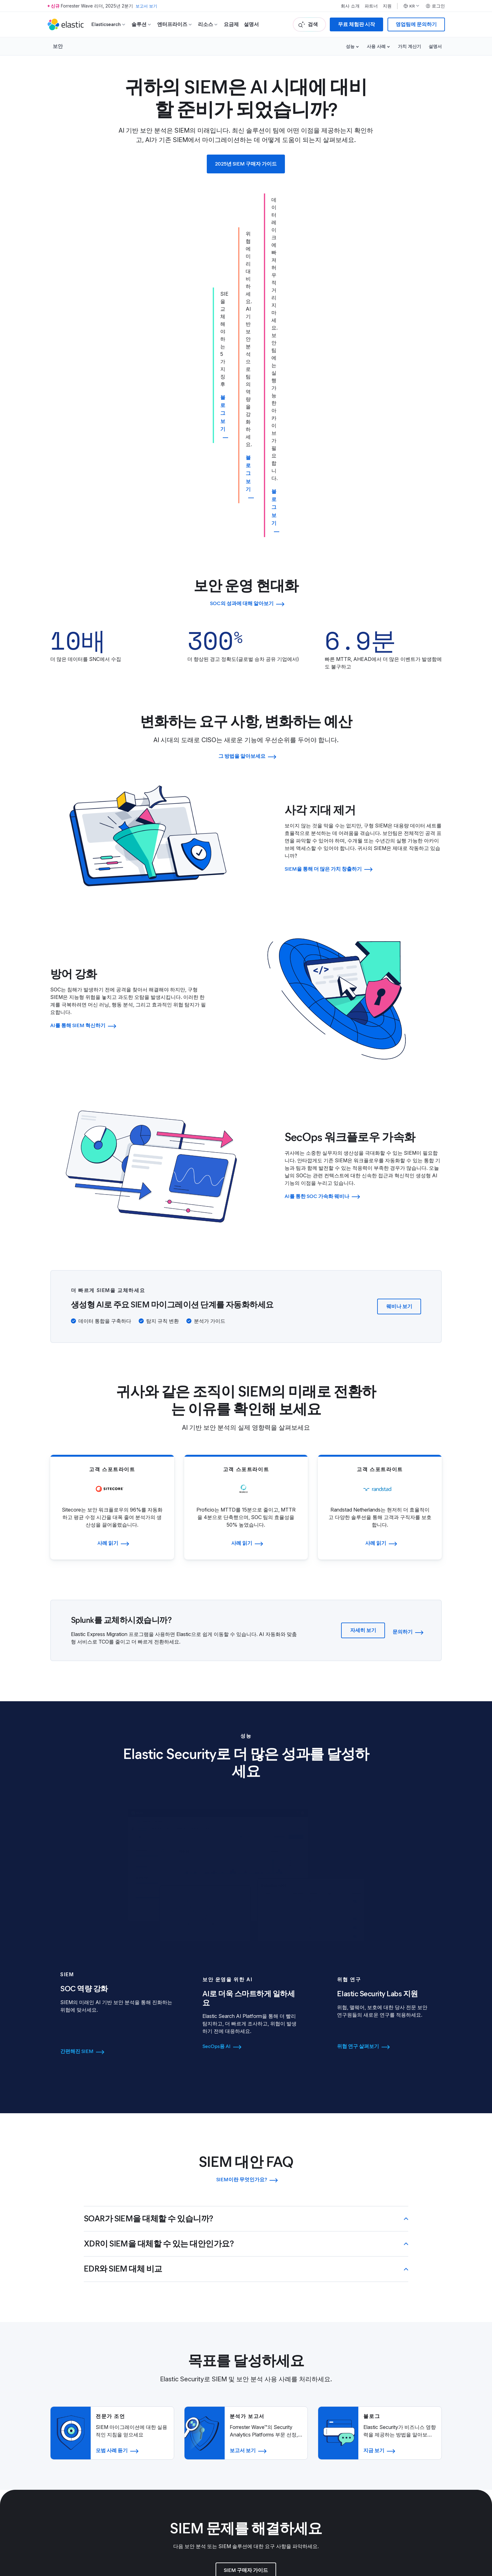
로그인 (435, 5)
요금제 (231, 24)
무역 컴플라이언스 (287, 2435)
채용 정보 (161, 2407)
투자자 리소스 (420, 2345)
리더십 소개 (164, 2355)
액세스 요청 (280, 2364)
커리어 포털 (164, 2416)
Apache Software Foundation (250, 2543)
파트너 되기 (280, 2373)
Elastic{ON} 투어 (423, 2416)
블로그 (158, 2364)
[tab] (117, 1705)
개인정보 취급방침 (287, 2426)
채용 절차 (161, 2426)
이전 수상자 (417, 2407)
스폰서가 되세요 (422, 2426)
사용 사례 (376, 46)
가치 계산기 (409, 46)
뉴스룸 (158, 2373)
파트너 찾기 (280, 2345)
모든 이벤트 (417, 2435)
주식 (409, 2373)
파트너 (371, 6)
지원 (387, 6)
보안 (58, 46)
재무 (409, 2364)
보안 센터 (277, 2416)
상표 (54, 2525)
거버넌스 (414, 2355)
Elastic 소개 (164, 2345)
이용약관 (69, 2525)
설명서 (251, 24)
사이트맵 (122, 2525)
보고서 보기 (147, 5)
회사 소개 (350, 6)
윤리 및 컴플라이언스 (290, 2444)
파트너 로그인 (282, 2355)
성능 (350, 46)
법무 (272, 2407)
